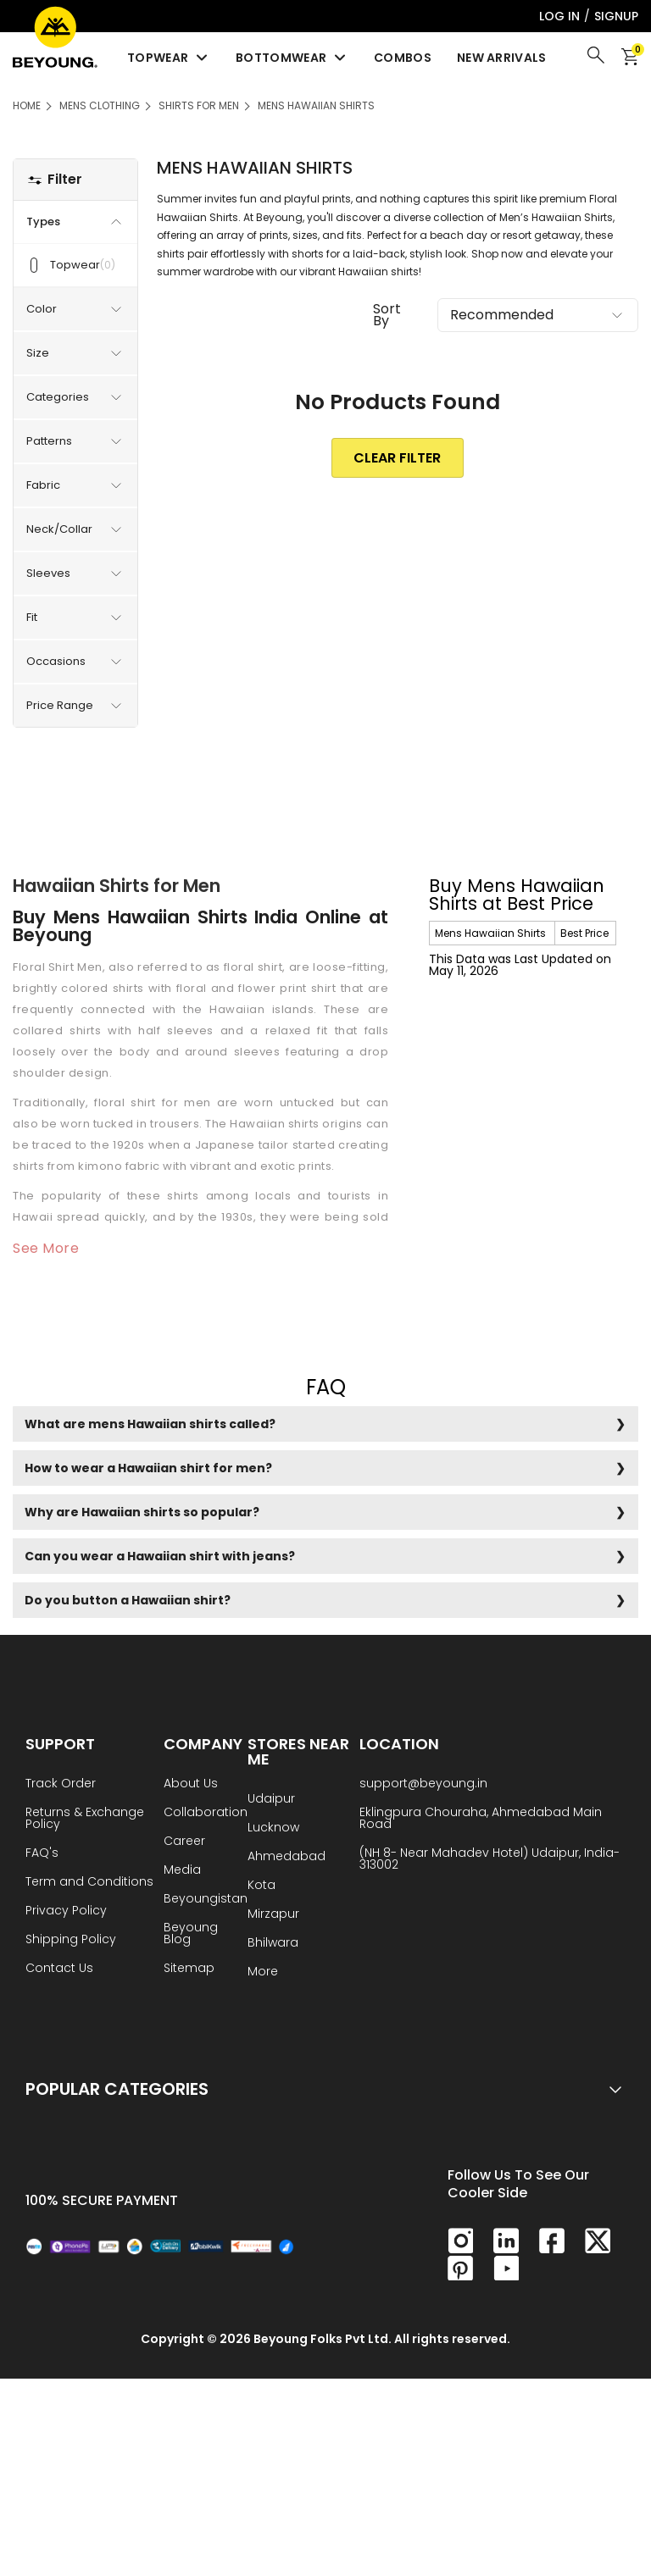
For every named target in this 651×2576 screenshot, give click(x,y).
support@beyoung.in (423, 1784)
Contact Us (59, 1969)
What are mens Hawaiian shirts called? (150, 1423)
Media (182, 1871)
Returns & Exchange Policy (84, 1819)
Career (184, 1842)
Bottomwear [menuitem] (292, 57)
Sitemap (189, 1969)
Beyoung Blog (191, 1934)
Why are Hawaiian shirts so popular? (142, 1512)
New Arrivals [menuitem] (502, 57)
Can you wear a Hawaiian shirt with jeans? (160, 1556)
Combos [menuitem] (402, 57)
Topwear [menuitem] (168, 57)
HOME (27, 105)
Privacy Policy (66, 1911)
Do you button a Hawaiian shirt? (128, 1600)
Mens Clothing (99, 105)
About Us (191, 1784)
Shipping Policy (70, 1940)
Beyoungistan (206, 1899)
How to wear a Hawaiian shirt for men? (148, 1468)
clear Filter (397, 458)
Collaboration (206, 1813)
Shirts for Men (199, 105)
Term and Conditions (89, 1882)
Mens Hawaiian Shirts (316, 105)
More (263, 1972)
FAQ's (41, 1854)
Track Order (60, 1784)
